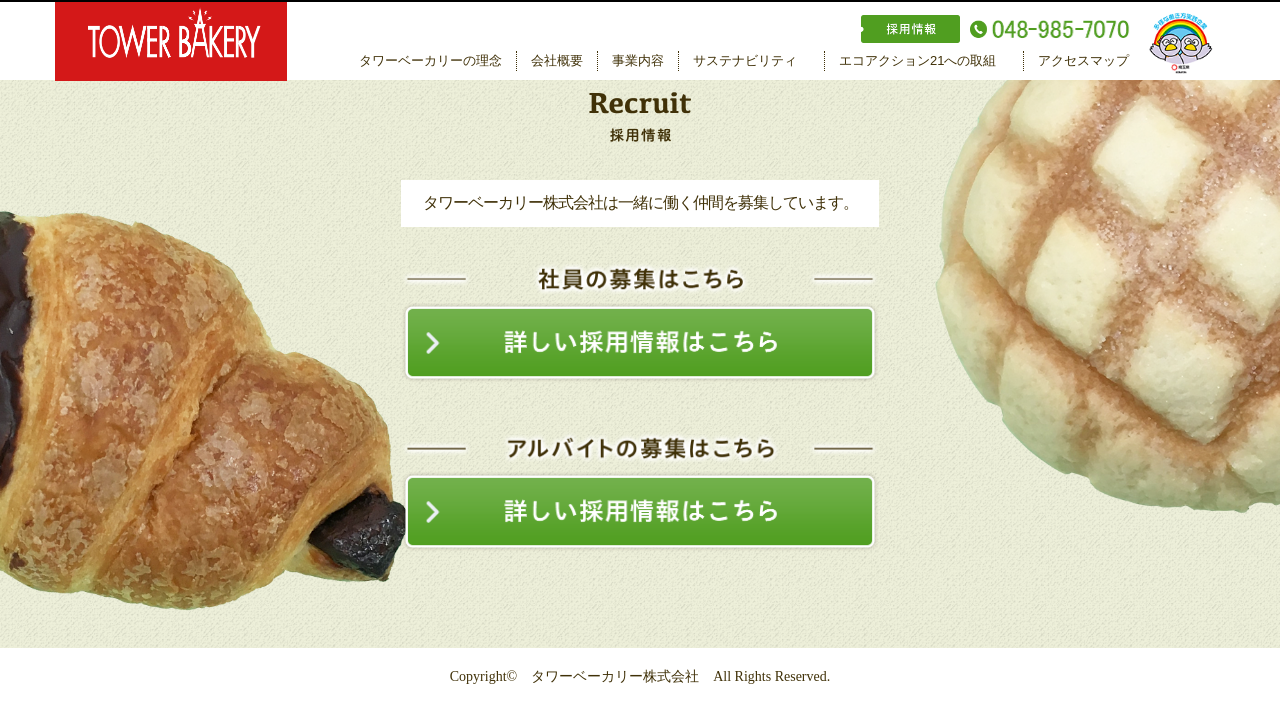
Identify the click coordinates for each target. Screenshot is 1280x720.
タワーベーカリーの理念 (430, 60)
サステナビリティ (745, 60)
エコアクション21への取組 (917, 60)
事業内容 (638, 60)
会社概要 (557, 60)
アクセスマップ (1083, 60)
